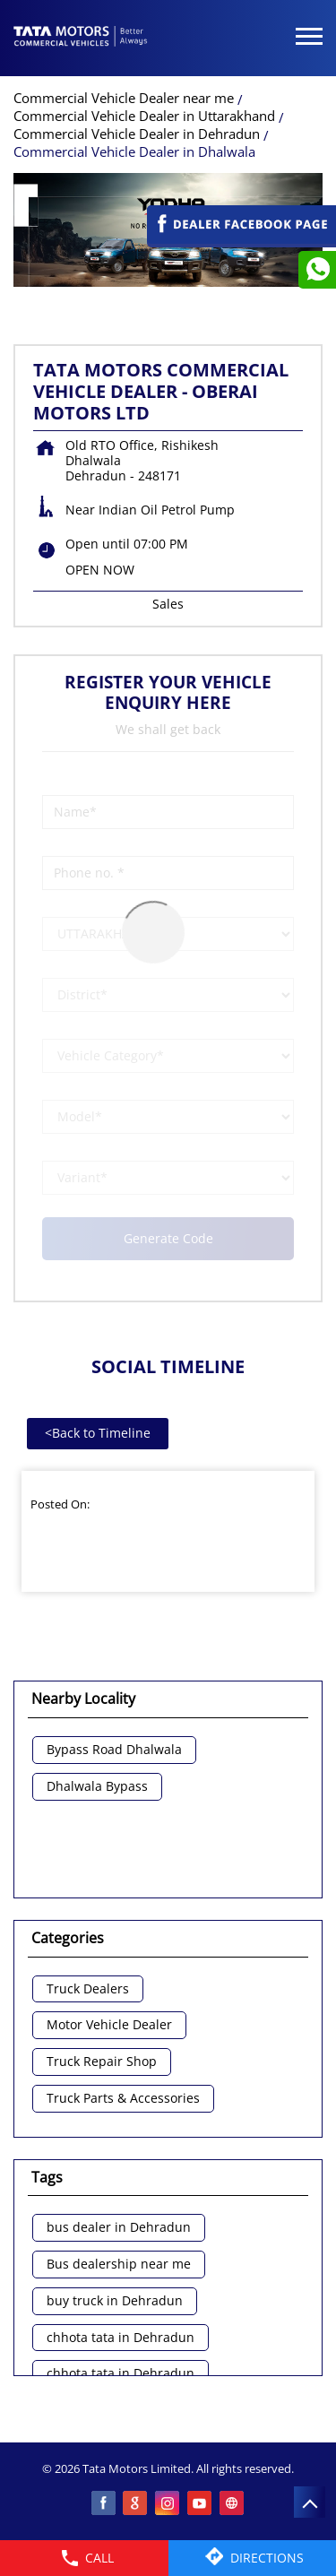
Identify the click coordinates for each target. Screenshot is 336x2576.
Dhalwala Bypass (97, 1786)
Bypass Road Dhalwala (114, 1750)
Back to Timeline (98, 1432)
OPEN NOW (99, 569)
